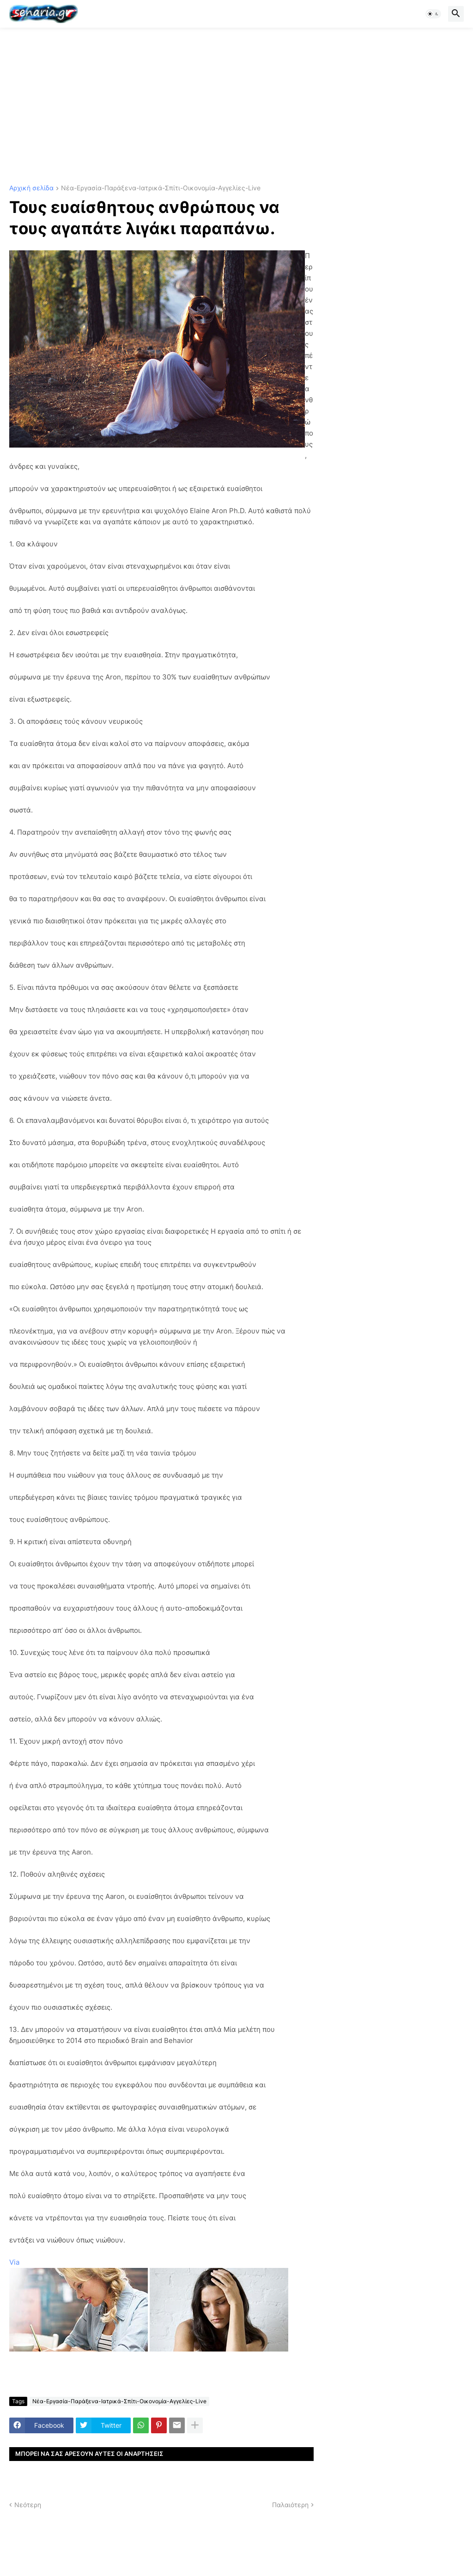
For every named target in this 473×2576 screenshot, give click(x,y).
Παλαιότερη (290, 2505)
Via (14, 2262)
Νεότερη (27, 2505)
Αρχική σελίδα (31, 188)
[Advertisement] (236, 106)
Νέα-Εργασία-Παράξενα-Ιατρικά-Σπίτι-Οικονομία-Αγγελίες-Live (161, 188)
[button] (433, 13)
